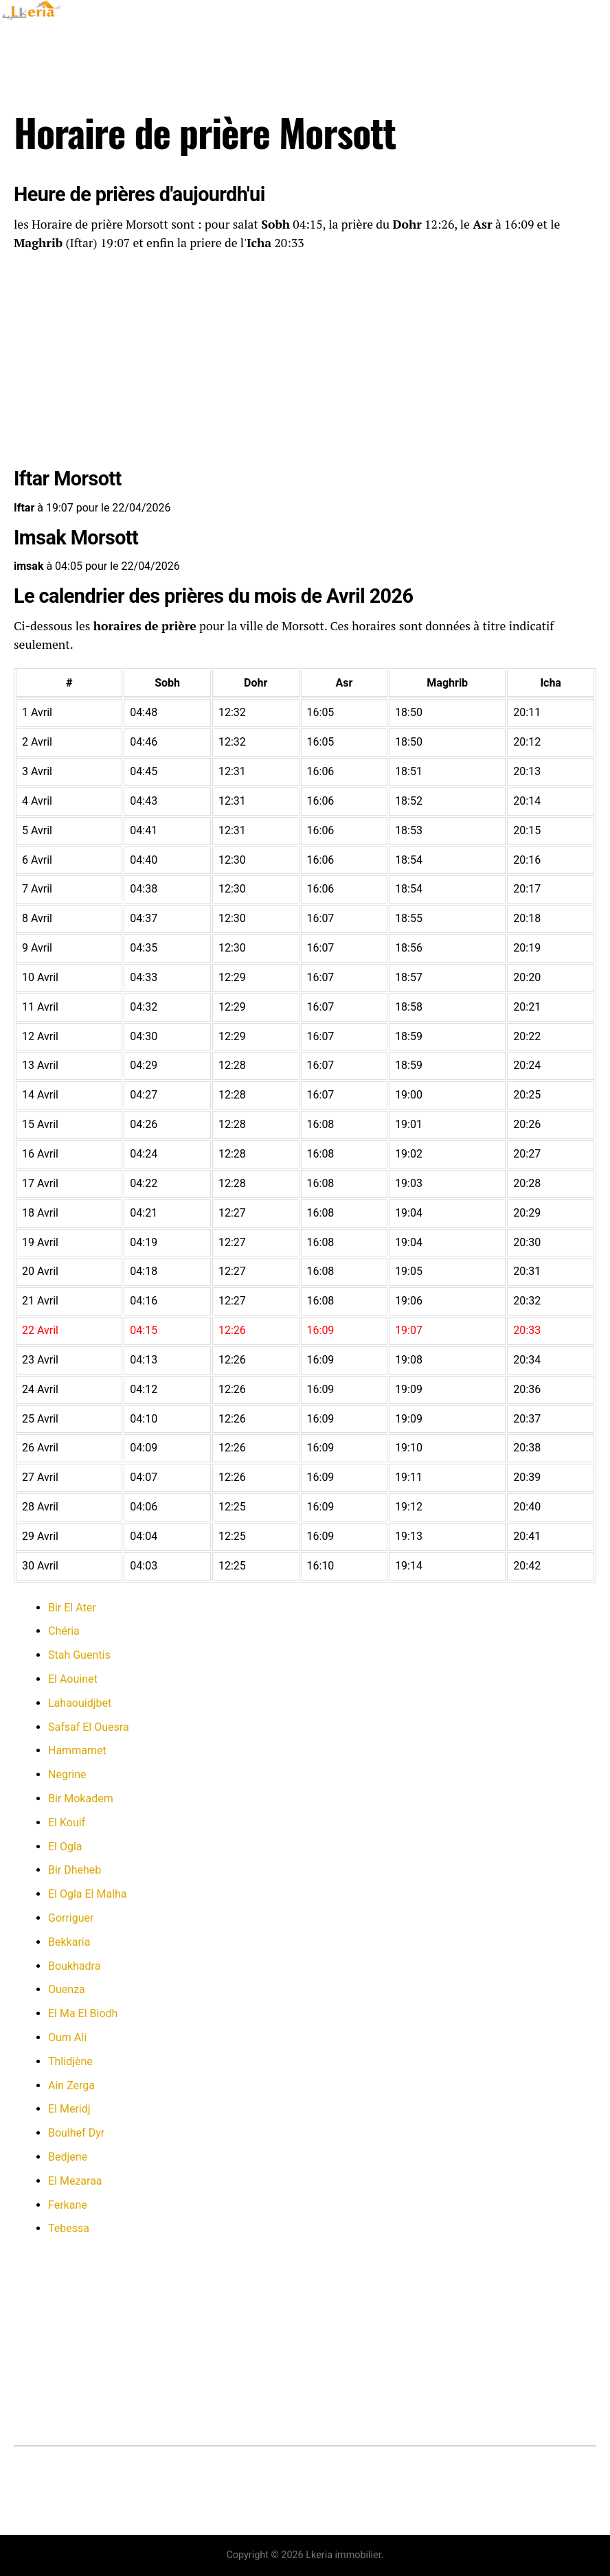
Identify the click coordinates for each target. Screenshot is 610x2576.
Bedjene (67, 2156)
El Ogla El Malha (87, 1893)
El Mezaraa (75, 2180)
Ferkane (67, 2204)
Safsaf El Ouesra (88, 1727)
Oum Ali (67, 2037)
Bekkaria (69, 1941)
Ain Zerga (71, 2085)
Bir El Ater (72, 1607)
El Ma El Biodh (82, 2013)
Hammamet (77, 1750)
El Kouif (66, 1822)
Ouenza (66, 1989)
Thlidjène (70, 2061)
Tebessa (68, 2228)
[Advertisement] (305, 362)
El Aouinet (73, 1679)
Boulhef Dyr (76, 2132)
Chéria (64, 1630)
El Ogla (65, 1846)
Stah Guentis (79, 1654)
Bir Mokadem (80, 1798)
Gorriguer (70, 1917)
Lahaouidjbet (79, 1703)
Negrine (67, 1774)
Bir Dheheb (74, 1869)
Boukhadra (74, 1966)
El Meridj (69, 2108)
